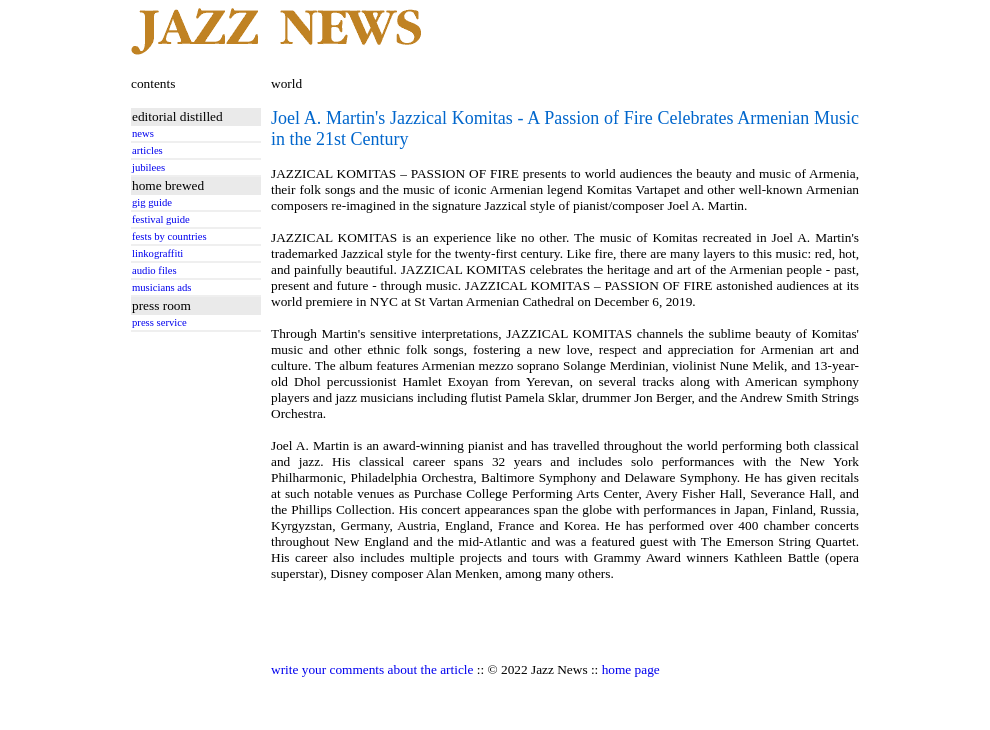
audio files (154, 270)
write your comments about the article (372, 669)
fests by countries (169, 236)
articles (147, 150)
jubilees (148, 167)
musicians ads (162, 287)
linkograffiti (157, 253)
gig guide (152, 202)
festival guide (161, 219)
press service (159, 322)
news (143, 133)
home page (631, 669)
